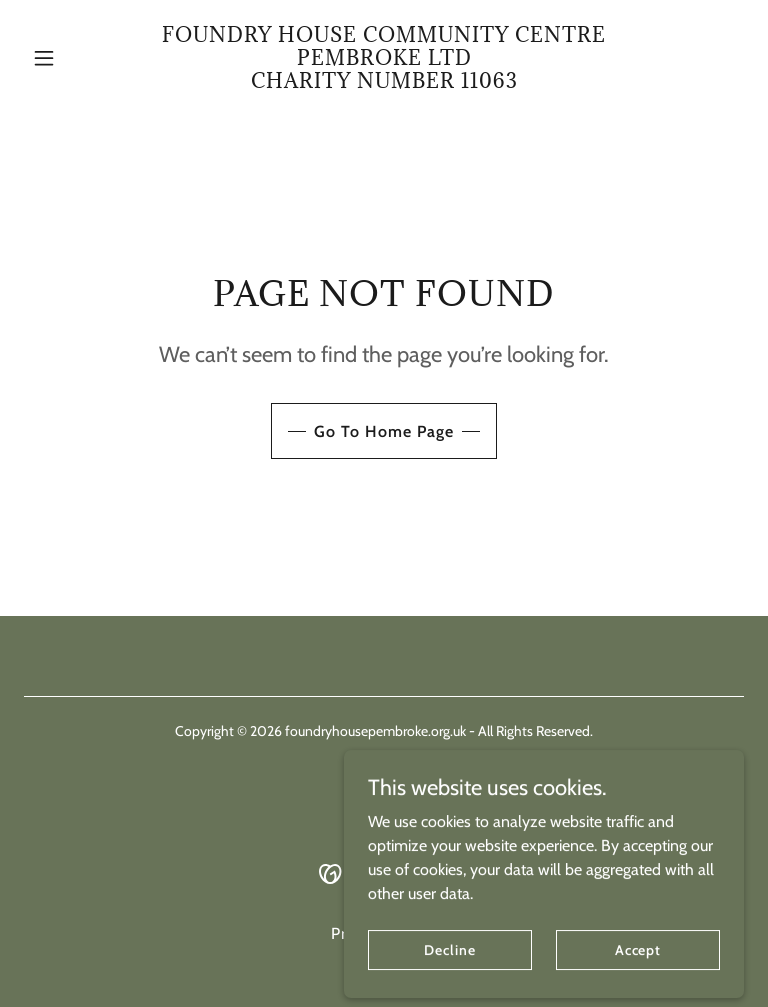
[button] (78, 58)
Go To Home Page (384, 431)
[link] (384, 82)
